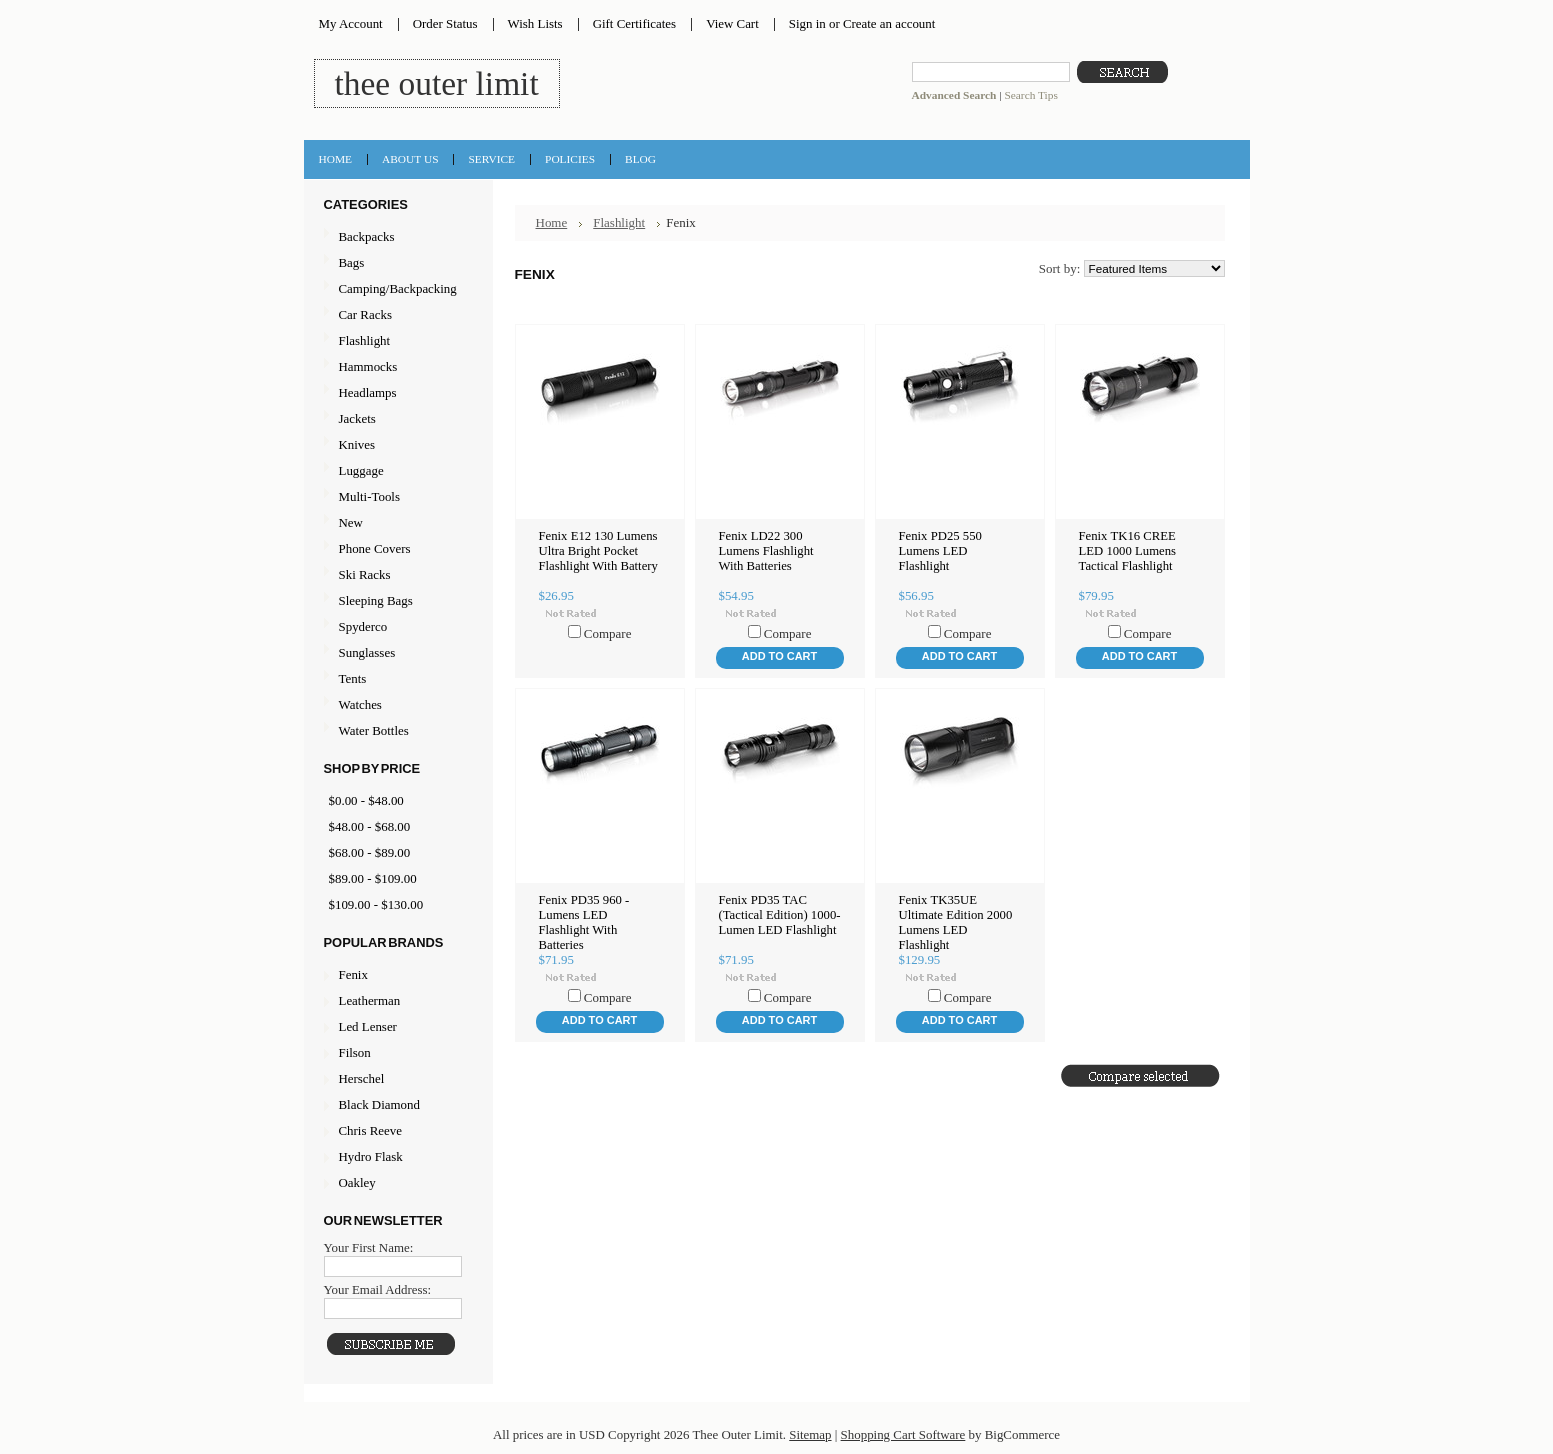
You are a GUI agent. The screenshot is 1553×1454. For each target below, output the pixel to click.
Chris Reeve (370, 1130)
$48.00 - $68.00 (370, 826)
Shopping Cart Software (903, 1434)
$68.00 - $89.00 (370, 852)
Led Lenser (368, 1026)
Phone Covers (396, 549)
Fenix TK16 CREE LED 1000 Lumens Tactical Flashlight (1128, 551)
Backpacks (396, 237)
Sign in (807, 23)
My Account (351, 23)
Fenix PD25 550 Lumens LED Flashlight (940, 551)
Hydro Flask (371, 1156)
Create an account (889, 23)
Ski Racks (396, 575)
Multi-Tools (396, 497)
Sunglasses (396, 653)
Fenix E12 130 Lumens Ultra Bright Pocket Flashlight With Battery (598, 551)
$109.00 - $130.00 (376, 904)
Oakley (357, 1182)
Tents (396, 679)
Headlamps (396, 393)
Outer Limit (437, 83)
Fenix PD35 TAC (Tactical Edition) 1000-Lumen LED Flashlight (780, 915)
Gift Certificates (635, 23)
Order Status (445, 23)
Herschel (362, 1078)
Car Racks (396, 315)
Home (552, 222)
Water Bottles (396, 731)
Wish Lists (535, 23)
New (351, 522)
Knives (396, 445)
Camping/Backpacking (396, 289)
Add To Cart (779, 656)
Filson (355, 1052)
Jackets (396, 419)
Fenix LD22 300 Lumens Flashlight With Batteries (766, 551)
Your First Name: (369, 1247)
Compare (608, 633)
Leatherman (370, 1000)
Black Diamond (379, 1104)
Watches (396, 705)
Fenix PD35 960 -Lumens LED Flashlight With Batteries (584, 922)
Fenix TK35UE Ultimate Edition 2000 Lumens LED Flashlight (956, 922)
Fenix (353, 974)
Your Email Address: (378, 1289)
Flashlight (396, 341)
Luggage (396, 471)
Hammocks (396, 367)
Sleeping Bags (396, 601)
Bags (396, 263)
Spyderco (363, 626)
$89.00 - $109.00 (373, 878)
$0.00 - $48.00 (366, 800)
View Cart (732, 23)
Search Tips (1030, 95)
